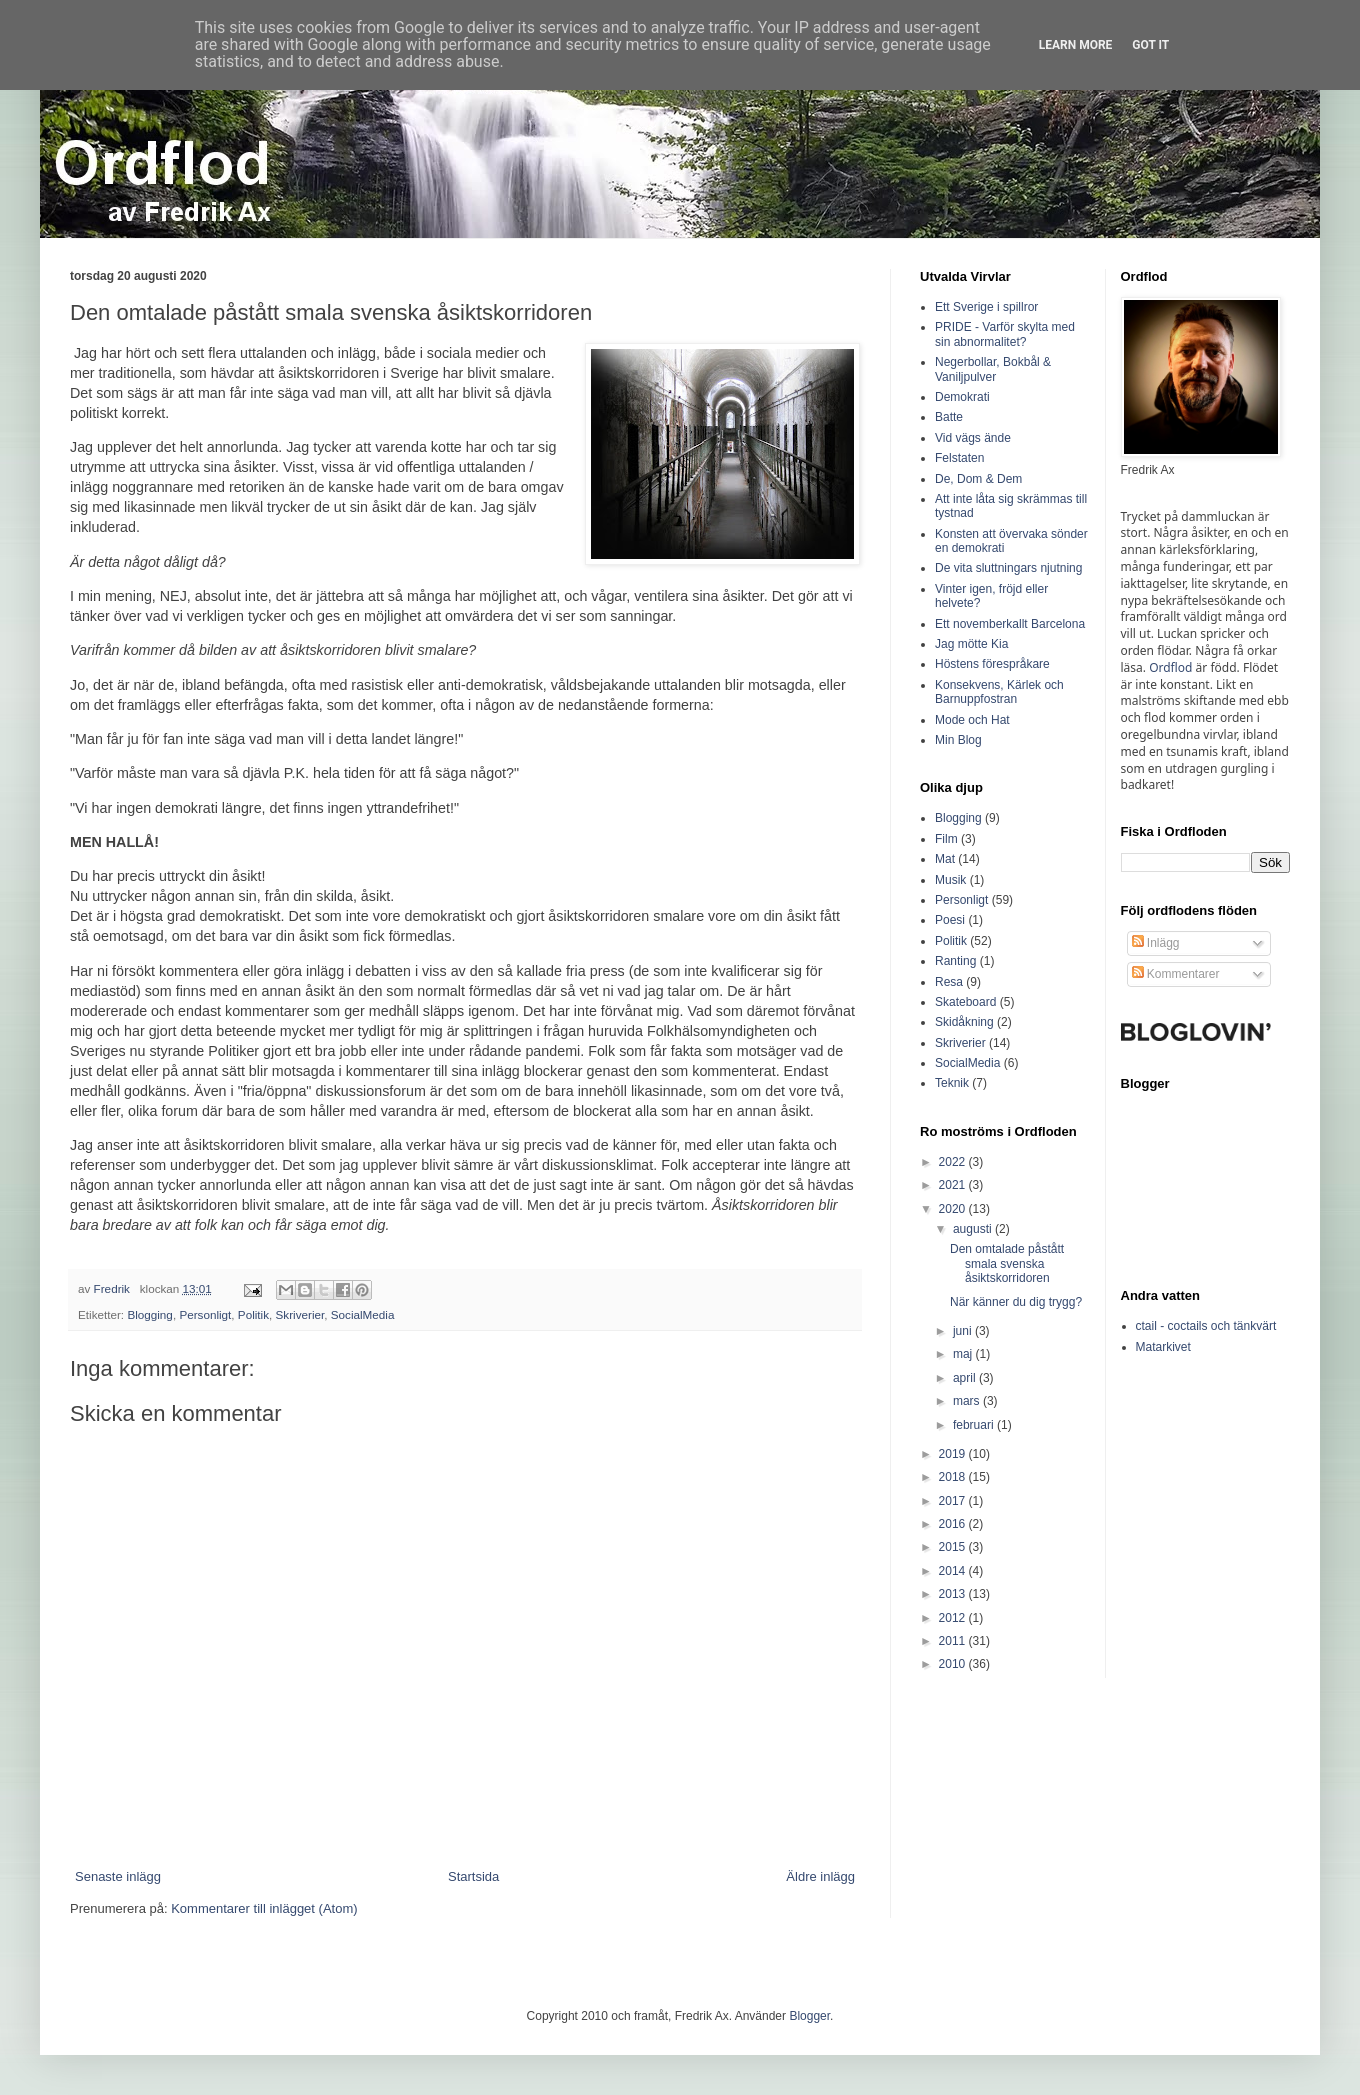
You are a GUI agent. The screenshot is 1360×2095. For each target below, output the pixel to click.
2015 (954, 1547)
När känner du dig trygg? (1016, 1302)
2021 (954, 1185)
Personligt (205, 1314)
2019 (954, 1454)
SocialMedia (363, 1314)
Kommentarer (1176, 974)
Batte (949, 417)
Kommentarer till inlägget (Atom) (264, 1908)
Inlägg (1156, 943)
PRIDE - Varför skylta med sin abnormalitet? (1005, 334)
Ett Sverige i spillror (986, 307)
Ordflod (1170, 667)
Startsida (473, 1876)
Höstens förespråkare (992, 664)
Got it (1150, 45)
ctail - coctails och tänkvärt (1206, 1326)
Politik (253, 1314)
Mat (945, 859)
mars (968, 1401)
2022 (954, 1162)
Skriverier (300, 1314)
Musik (950, 880)
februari (975, 1425)
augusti (974, 1229)
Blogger (809, 2016)
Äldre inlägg (820, 1876)
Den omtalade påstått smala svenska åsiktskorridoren (1007, 1263)
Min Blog (958, 740)
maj (964, 1354)
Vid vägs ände (973, 438)
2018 (954, 1477)
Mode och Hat (972, 720)
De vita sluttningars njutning (1008, 568)
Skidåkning (964, 1022)
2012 (954, 1618)
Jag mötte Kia (971, 644)
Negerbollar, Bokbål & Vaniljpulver (993, 369)
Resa (949, 982)
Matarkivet (1163, 1347)
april (966, 1378)
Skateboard (965, 1002)
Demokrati (962, 397)
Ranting (955, 961)
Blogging (150, 1314)
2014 (954, 1571)
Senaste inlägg (118, 1876)
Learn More (1076, 45)
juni (964, 1331)
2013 (954, 1594)
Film (946, 839)
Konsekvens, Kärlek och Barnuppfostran (999, 692)
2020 (954, 1209)
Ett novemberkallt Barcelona (1010, 624)
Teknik (952, 1083)
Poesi (950, 920)
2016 (954, 1524)
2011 (954, 1641)
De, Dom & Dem (978, 479)
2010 (954, 1664)
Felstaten (959, 458)
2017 (954, 1501)
